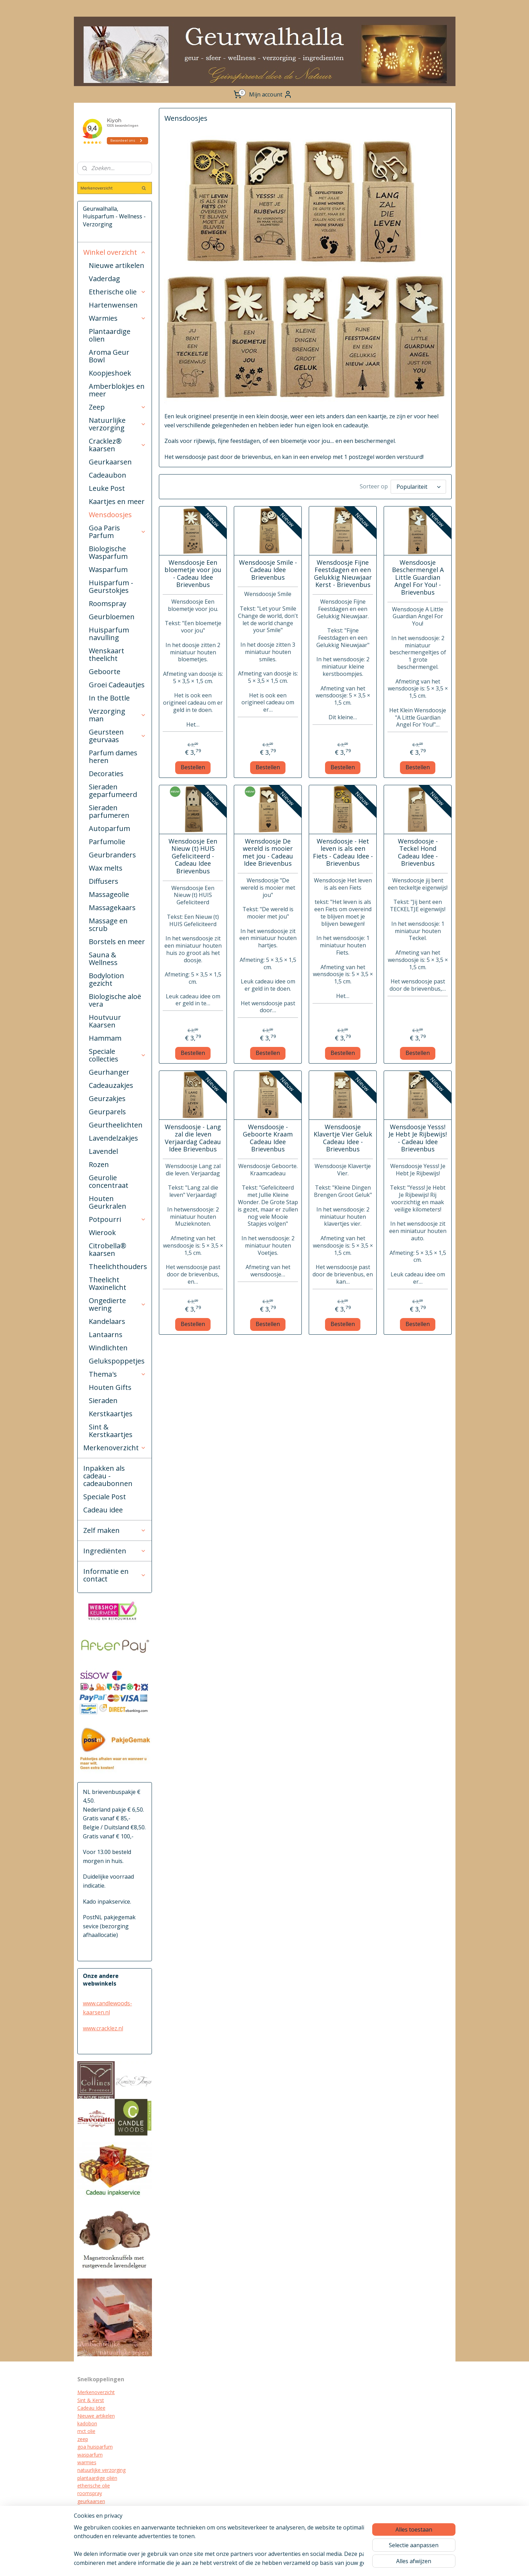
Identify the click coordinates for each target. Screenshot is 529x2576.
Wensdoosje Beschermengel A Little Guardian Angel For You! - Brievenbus (418, 577)
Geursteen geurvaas (117, 735)
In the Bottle (109, 698)
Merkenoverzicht (114, 1447)
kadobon (87, 2423)
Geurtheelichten (116, 1125)
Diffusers (103, 881)
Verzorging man (117, 714)
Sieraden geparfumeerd (113, 790)
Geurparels (107, 1111)
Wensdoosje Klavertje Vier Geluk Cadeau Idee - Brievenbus (343, 1138)
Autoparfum (109, 828)
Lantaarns (105, 1334)
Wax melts (105, 868)
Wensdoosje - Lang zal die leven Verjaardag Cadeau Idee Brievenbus (193, 1138)
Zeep (117, 407)
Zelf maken (114, 1530)
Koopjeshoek (110, 373)
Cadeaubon (107, 475)
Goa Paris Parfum (117, 531)
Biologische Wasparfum (108, 552)
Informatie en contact (114, 1575)
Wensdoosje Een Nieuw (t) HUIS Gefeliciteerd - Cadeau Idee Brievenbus (193, 856)
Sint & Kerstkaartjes (111, 1430)
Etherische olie (117, 291)
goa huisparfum (95, 2446)
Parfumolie (107, 841)
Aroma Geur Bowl (109, 355)
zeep (82, 2439)
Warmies (117, 318)
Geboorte (104, 671)
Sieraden (103, 1400)
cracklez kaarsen (95, 2509)
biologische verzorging (102, 2524)
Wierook (102, 1232)
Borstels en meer (117, 941)
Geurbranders (112, 854)
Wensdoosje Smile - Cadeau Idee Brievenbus (268, 570)
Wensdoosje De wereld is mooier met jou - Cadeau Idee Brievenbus (267, 852)
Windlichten (108, 1347)
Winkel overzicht (114, 252)
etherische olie (93, 2485)
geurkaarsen (91, 2501)
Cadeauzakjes (111, 1085)
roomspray (89, 2493)
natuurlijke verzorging (101, 2470)
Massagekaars (112, 907)
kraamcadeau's (94, 2517)
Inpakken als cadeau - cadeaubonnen (108, 1475)
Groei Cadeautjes (117, 684)
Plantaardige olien (109, 335)
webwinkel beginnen (312, 2563)
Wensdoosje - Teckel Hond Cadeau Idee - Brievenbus (418, 852)
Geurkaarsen (110, 462)
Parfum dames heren (113, 756)
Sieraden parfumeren (109, 811)
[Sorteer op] (418, 486)
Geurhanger (109, 1072)
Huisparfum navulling (109, 633)
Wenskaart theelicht (106, 654)
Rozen (99, 1164)
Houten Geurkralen (107, 1202)
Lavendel (103, 1151)
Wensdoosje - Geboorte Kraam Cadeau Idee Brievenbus (268, 1138)
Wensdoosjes (110, 514)
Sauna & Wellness (103, 958)
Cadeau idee (103, 1509)
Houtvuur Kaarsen (105, 1021)
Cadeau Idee (91, 2408)
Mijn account (270, 94)
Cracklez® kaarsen (117, 444)
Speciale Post (104, 1496)
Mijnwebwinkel (373, 2563)
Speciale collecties (117, 1055)
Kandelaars (107, 1321)
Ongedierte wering (117, 1304)
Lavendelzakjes (113, 1138)
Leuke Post (107, 488)
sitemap (271, 2563)
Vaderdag (104, 278)
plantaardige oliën (97, 2478)
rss (286, 2563)
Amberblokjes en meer (117, 389)
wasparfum (90, 2454)
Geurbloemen (112, 616)
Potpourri (117, 1219)
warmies (86, 2462)
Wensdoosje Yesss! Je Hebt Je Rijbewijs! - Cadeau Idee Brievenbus (418, 1138)
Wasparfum (108, 569)
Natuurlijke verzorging (117, 424)
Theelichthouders (118, 1266)
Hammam (105, 1038)
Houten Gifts (110, 1387)
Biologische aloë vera (115, 1000)
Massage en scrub (108, 924)
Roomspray (107, 603)
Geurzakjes (107, 1098)
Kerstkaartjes (111, 1413)
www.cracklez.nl (103, 2028)
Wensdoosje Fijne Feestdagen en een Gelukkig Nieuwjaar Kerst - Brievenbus (343, 574)
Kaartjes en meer (117, 501)
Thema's (117, 1374)
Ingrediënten (114, 1550)
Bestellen (193, 767)
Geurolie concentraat (108, 1181)
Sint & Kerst (90, 2400)
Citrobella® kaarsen (107, 1249)
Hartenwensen (113, 305)
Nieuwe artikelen (116, 265)
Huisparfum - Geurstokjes (111, 586)
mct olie (86, 2431)
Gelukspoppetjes (117, 1361)
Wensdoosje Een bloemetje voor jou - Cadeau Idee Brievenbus (192, 574)
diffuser (85, 2532)
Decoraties (106, 773)
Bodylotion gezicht (106, 979)
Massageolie (109, 894)
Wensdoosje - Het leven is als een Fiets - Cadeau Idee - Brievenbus (343, 852)
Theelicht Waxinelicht (107, 1283)
